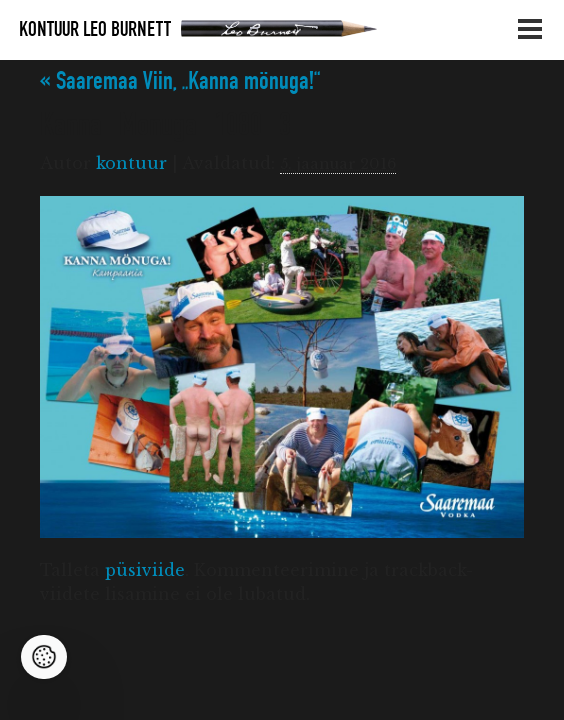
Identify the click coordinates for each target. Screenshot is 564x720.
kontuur (131, 163)
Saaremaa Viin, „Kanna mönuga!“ (180, 81)
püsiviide (145, 570)
